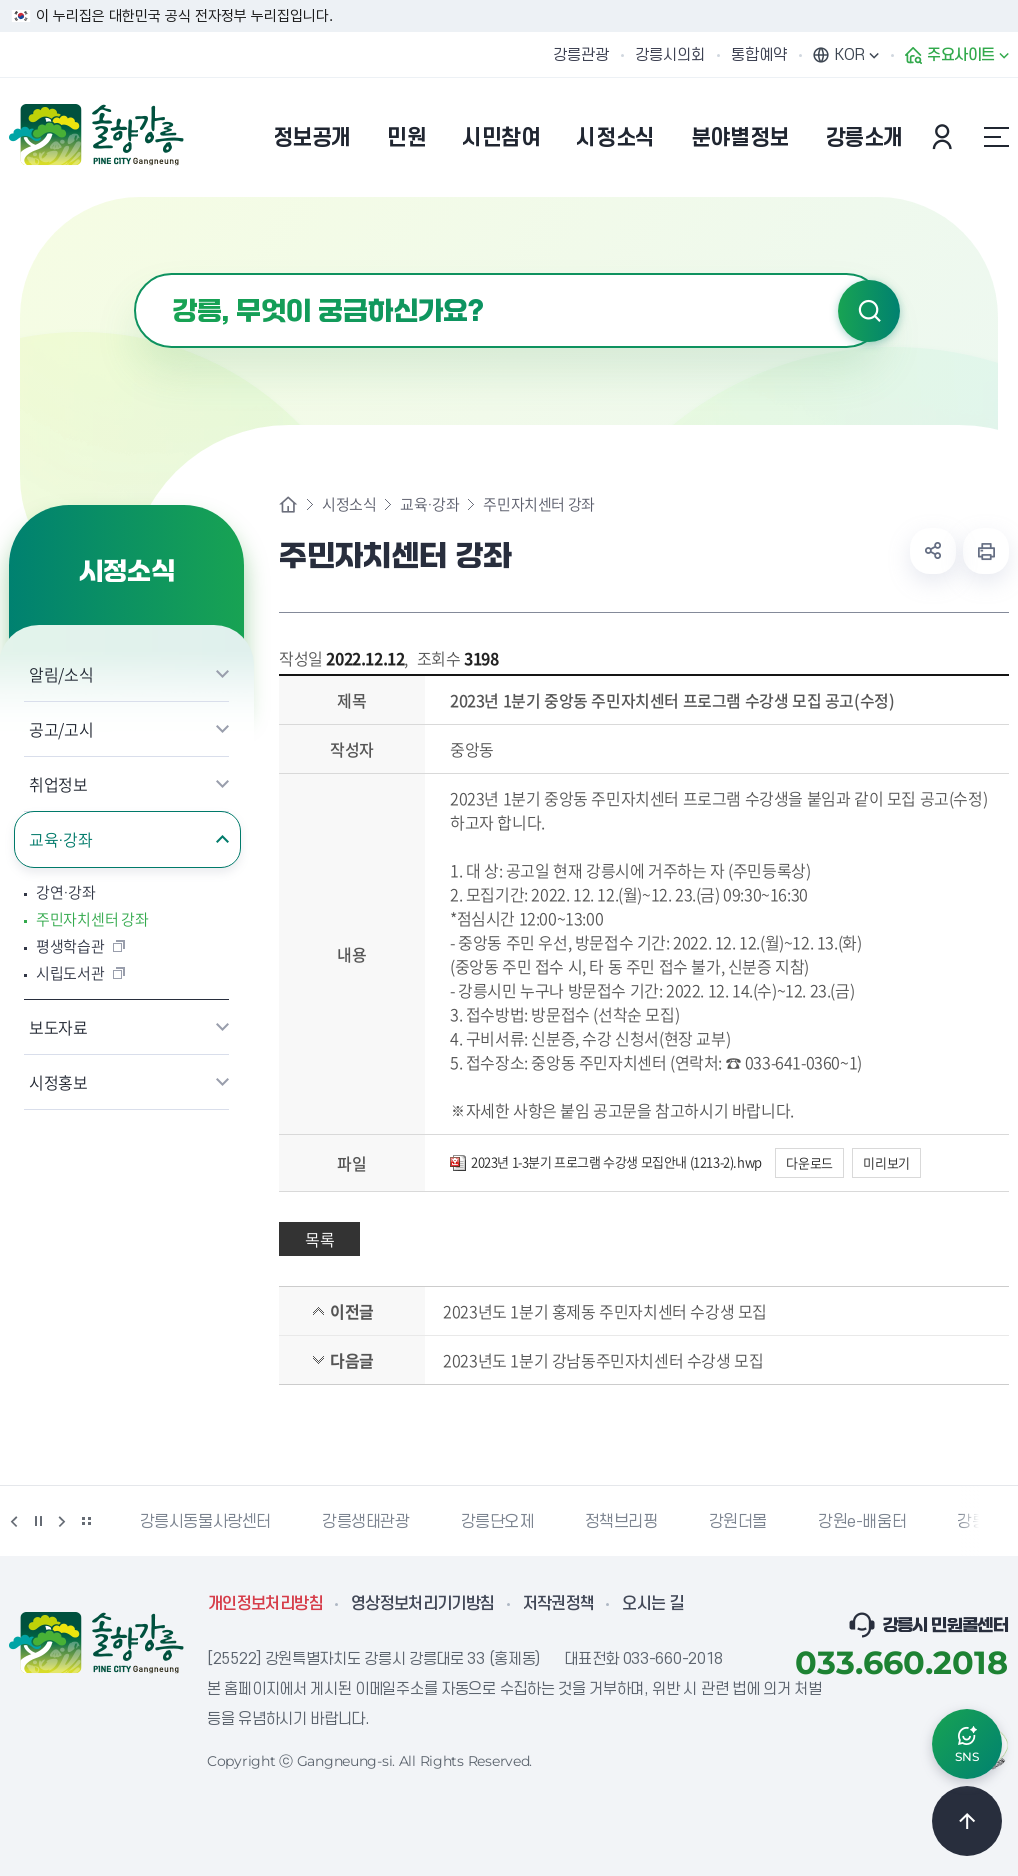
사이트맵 (996, 137)
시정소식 (349, 504)
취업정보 (58, 784)
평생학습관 (70, 946)
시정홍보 (58, 1082)
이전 (14, 1521)
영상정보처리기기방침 (423, 1604)
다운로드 (809, 1162)
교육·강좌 (61, 839)
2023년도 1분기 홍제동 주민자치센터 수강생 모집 (605, 1311)
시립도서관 (70, 973)
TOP (967, 1821)
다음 (62, 1521)
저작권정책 (559, 1604)
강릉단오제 (497, 1522)
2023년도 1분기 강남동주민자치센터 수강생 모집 (603, 1360)
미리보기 (886, 1162)
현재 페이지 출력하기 (986, 551)
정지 (38, 1521)
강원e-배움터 (862, 1522)
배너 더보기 (86, 1521)
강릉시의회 (670, 55)
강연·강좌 (65, 892)
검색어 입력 (134, 273)
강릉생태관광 (366, 1522)
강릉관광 (581, 55)
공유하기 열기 (933, 551)
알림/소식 (61, 674)
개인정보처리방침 (265, 1604)
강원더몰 (738, 1522)
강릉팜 (979, 1522)
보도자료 (58, 1027)
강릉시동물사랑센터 (205, 1522)
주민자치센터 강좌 (92, 919)
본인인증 (945, 137)
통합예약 (759, 55)
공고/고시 (61, 729)
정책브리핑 (621, 1522)
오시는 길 (653, 1604)
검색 (869, 311)
